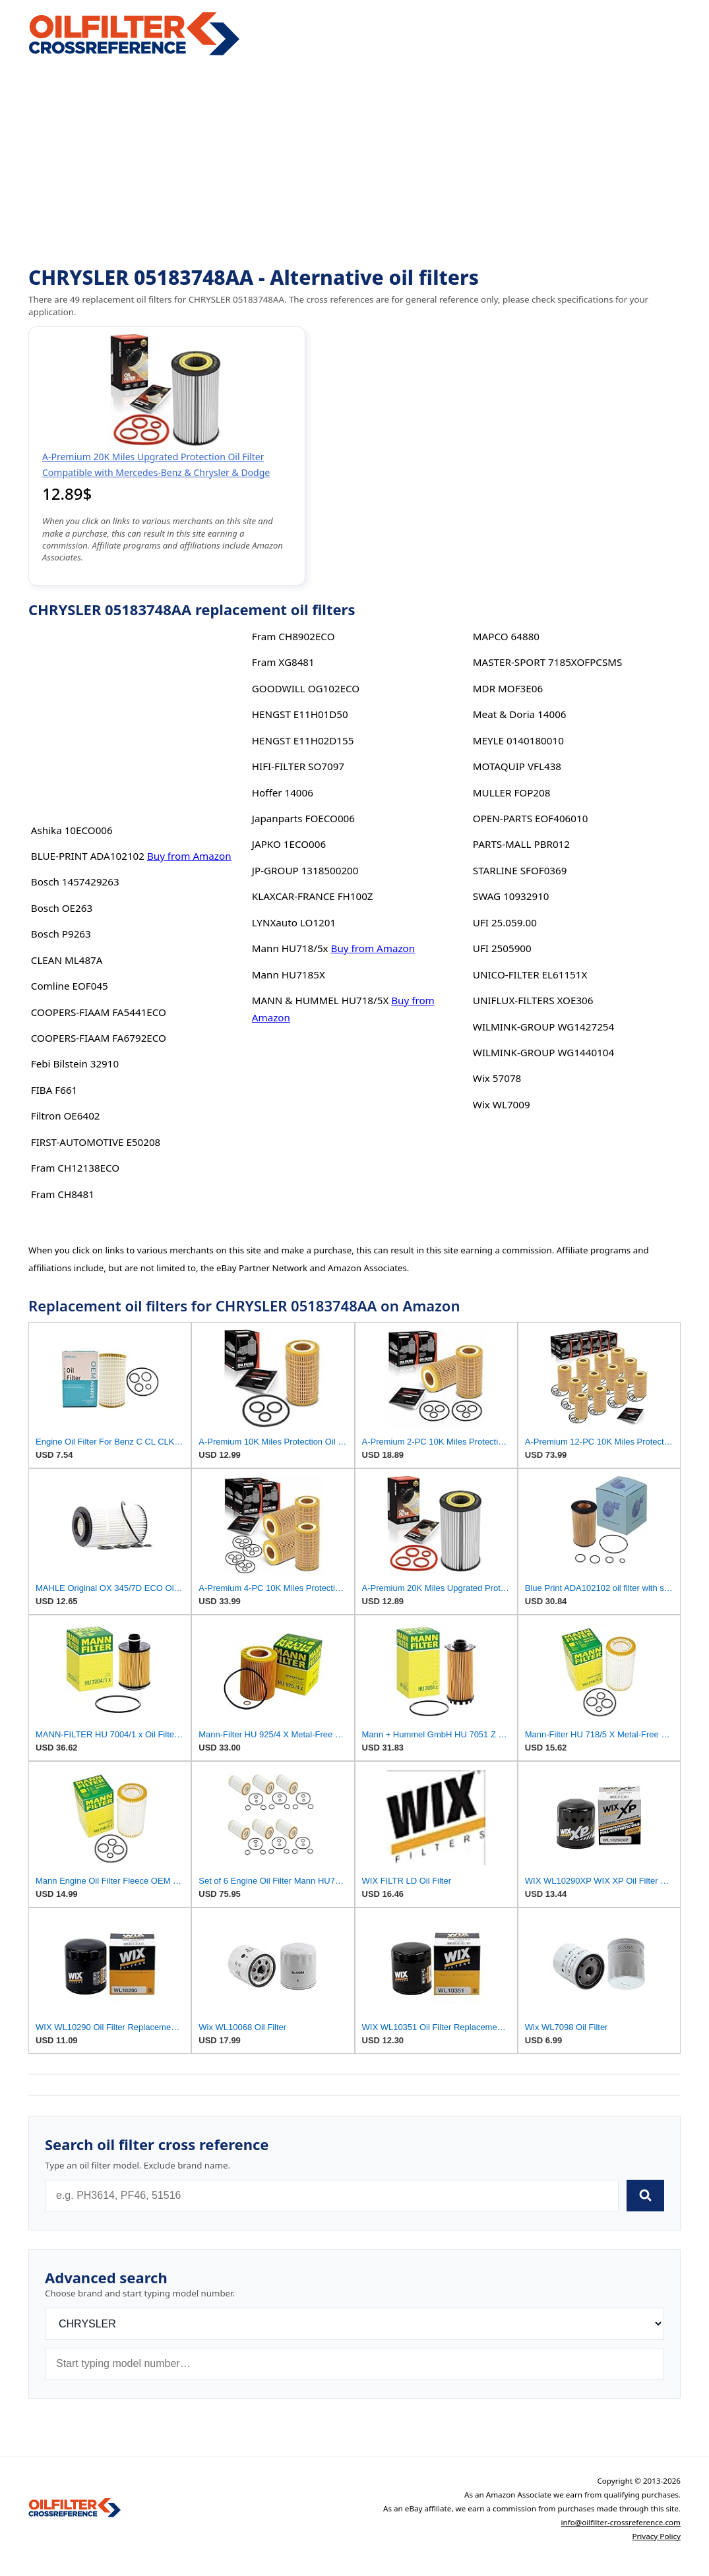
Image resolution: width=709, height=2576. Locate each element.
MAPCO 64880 (506, 636)
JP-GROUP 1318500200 (305, 870)
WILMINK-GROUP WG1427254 (543, 1026)
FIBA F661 (54, 1089)
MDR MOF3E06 (508, 688)
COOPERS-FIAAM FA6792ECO (98, 1037)
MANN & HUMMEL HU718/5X (320, 1000)
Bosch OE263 (61, 907)
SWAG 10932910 (511, 896)
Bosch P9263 (61, 933)
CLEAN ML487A (67, 960)
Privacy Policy (656, 2536)
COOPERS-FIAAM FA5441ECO (98, 1012)
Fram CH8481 (62, 1194)
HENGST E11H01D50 (300, 714)
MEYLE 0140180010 (518, 740)
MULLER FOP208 (512, 792)
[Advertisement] (354, 162)
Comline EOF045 (69, 985)
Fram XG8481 (283, 662)
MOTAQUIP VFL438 (517, 766)
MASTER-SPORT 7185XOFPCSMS (548, 662)
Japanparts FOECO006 (303, 818)
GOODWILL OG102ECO (305, 688)
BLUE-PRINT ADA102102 (87, 855)
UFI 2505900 (502, 948)
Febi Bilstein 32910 (75, 1063)
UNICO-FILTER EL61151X (530, 974)
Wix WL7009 (501, 1104)
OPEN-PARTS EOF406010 (530, 818)
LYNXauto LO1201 (294, 922)
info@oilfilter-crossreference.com (621, 2522)
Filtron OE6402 (65, 1115)
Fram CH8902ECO (293, 636)
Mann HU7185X (288, 974)
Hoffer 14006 (282, 792)
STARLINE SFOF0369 (520, 870)
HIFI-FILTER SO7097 (298, 766)
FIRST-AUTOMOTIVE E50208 (96, 1142)
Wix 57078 (497, 1078)
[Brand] (354, 2324)
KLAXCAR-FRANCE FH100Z (312, 896)
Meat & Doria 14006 (520, 714)
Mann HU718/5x (290, 948)
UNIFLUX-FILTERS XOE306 (533, 1000)
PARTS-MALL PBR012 (521, 844)
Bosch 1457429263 (75, 881)
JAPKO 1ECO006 (289, 844)
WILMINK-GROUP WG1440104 (543, 1052)
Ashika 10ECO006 (72, 830)
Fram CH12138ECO (75, 1167)
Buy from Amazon (189, 855)
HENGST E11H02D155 (303, 740)
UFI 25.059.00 (505, 922)
